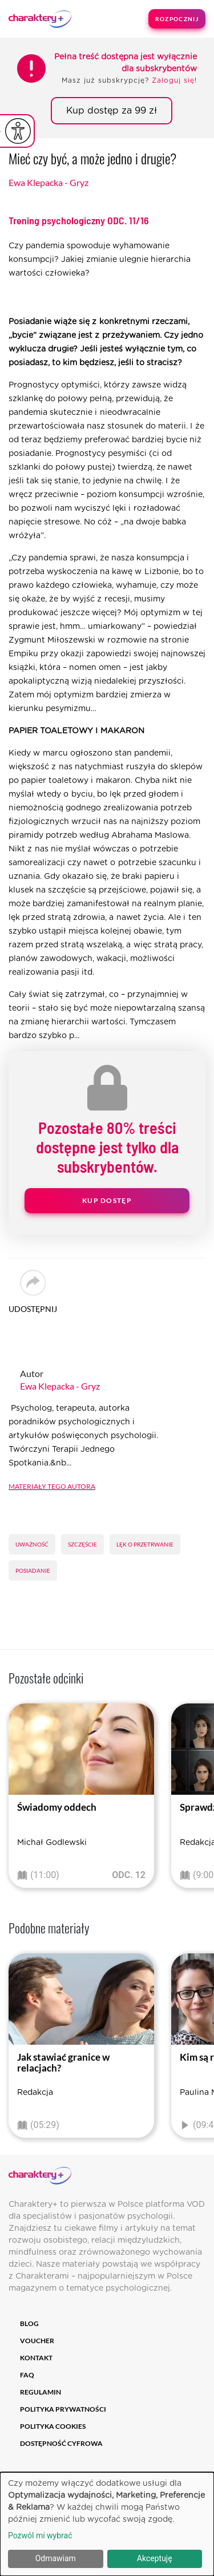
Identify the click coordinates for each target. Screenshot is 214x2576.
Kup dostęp (107, 1200)
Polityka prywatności (63, 2409)
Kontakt (36, 2357)
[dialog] (107, 2524)
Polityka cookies (53, 2426)
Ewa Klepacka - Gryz (48, 182)
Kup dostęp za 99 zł (111, 110)
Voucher (37, 2340)
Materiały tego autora (52, 1485)
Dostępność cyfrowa (61, 2443)
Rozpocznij (177, 18)
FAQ (27, 2375)
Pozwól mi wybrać (40, 2535)
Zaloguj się (173, 80)
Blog (29, 2323)
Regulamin (40, 2392)
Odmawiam (55, 2558)
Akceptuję (154, 2558)
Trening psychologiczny (79, 220)
